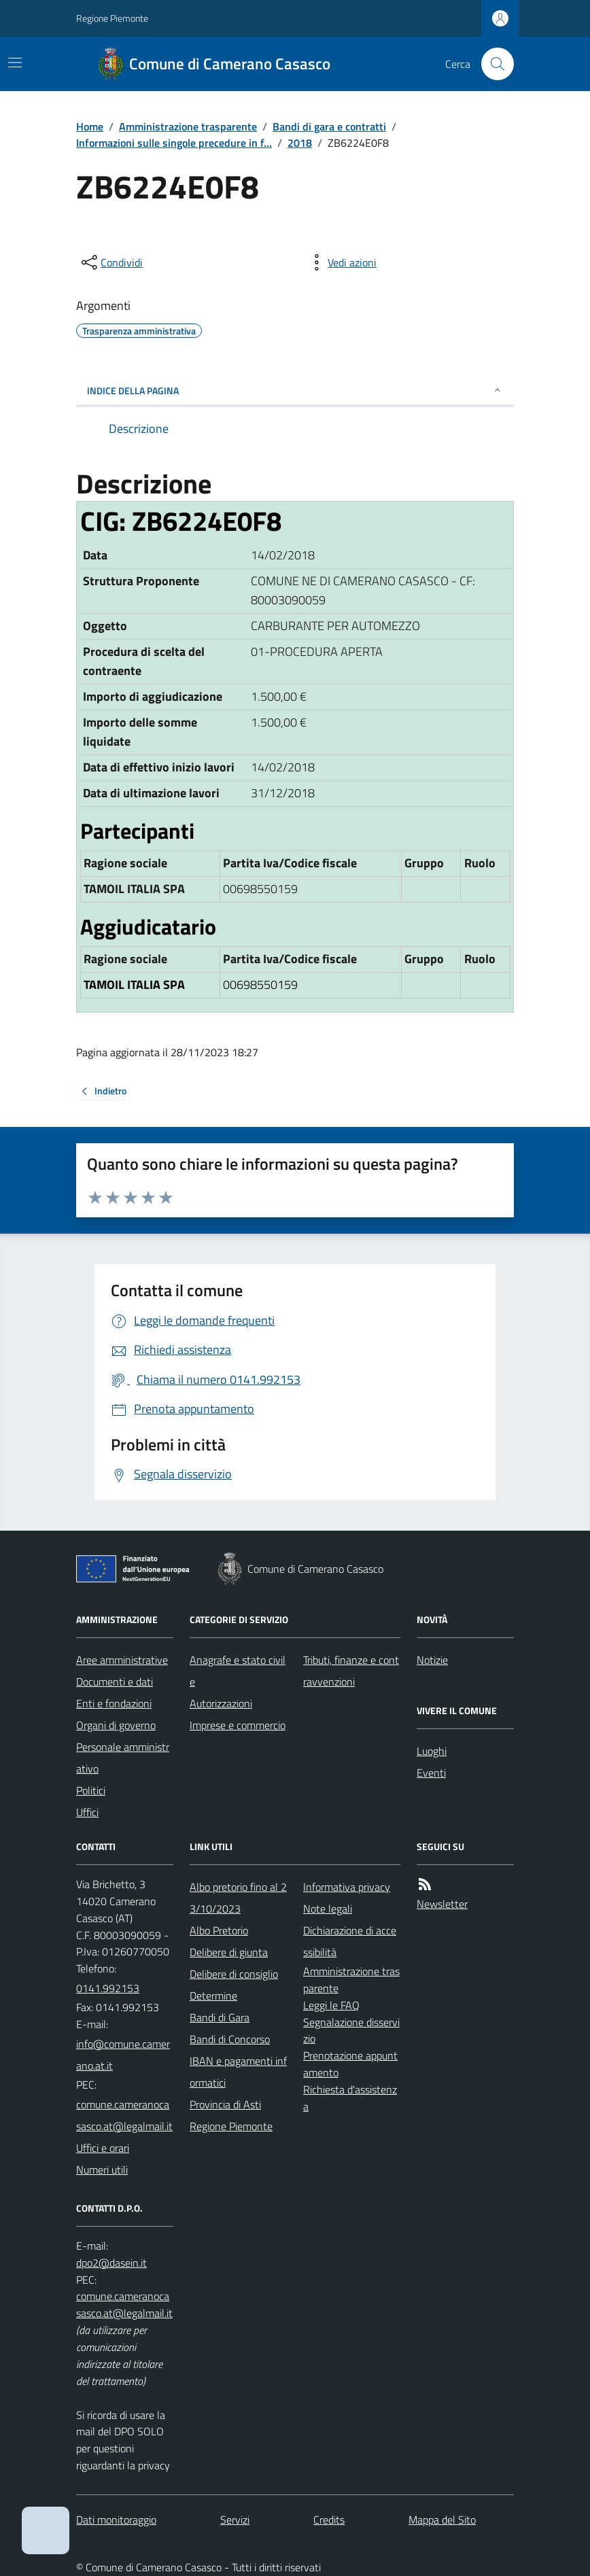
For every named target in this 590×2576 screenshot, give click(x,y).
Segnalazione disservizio (351, 2030)
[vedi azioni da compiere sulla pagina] (341, 262)
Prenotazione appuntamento (350, 2064)
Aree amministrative (122, 1660)
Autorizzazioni (221, 1703)
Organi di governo (116, 1725)
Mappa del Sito (442, 2519)
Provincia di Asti (225, 2104)
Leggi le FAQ (331, 2005)
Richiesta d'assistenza (350, 2097)
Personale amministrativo (122, 1758)
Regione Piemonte (112, 18)
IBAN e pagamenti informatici (238, 2072)
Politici (90, 1790)
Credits (329, 2519)
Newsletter (442, 1904)
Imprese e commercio (237, 1725)
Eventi (431, 1772)
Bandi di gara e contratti (329, 126)
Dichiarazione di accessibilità (349, 1941)
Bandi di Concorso (230, 2039)
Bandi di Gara (219, 2017)
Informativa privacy (346, 1887)
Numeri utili (102, 2169)
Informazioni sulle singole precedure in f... (174, 143)
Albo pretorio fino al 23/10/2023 (238, 1898)
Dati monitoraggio (116, 2519)
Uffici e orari (102, 2148)
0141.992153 (107, 1988)
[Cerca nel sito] (492, 64)
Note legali (327, 1908)
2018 (300, 143)
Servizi (234, 2519)
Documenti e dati (114, 1681)
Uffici (87, 1812)
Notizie (432, 1660)
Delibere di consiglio (234, 1974)
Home (89, 126)
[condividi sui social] (110, 262)
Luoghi (432, 1751)
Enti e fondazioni (114, 1703)
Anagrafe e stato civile (237, 1671)
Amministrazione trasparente (188, 126)
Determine (213, 1995)
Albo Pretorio (219, 1930)
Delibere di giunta (229, 1952)
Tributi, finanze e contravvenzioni (351, 1671)
